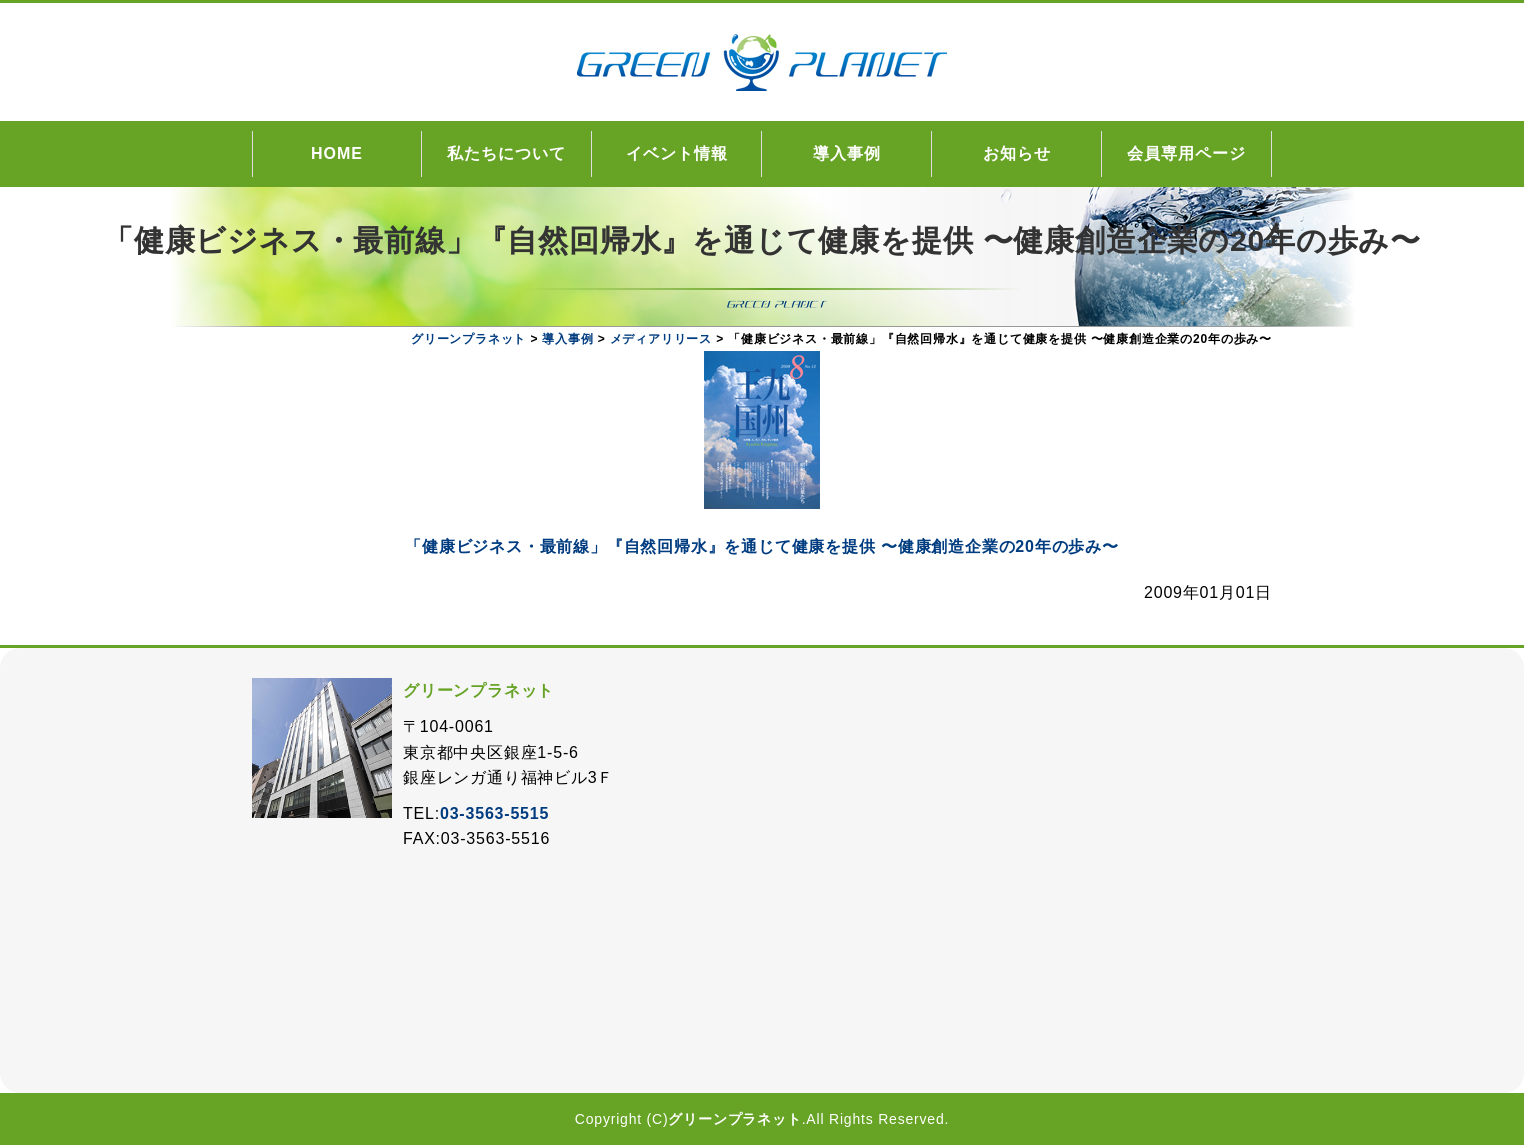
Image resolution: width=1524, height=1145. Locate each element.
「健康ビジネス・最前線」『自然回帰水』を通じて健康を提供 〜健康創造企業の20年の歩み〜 (761, 546)
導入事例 (847, 153)
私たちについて (506, 153)
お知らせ (1017, 153)
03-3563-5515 (494, 813)
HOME (337, 153)
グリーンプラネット (734, 1119)
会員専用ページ (1186, 153)
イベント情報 (677, 153)
